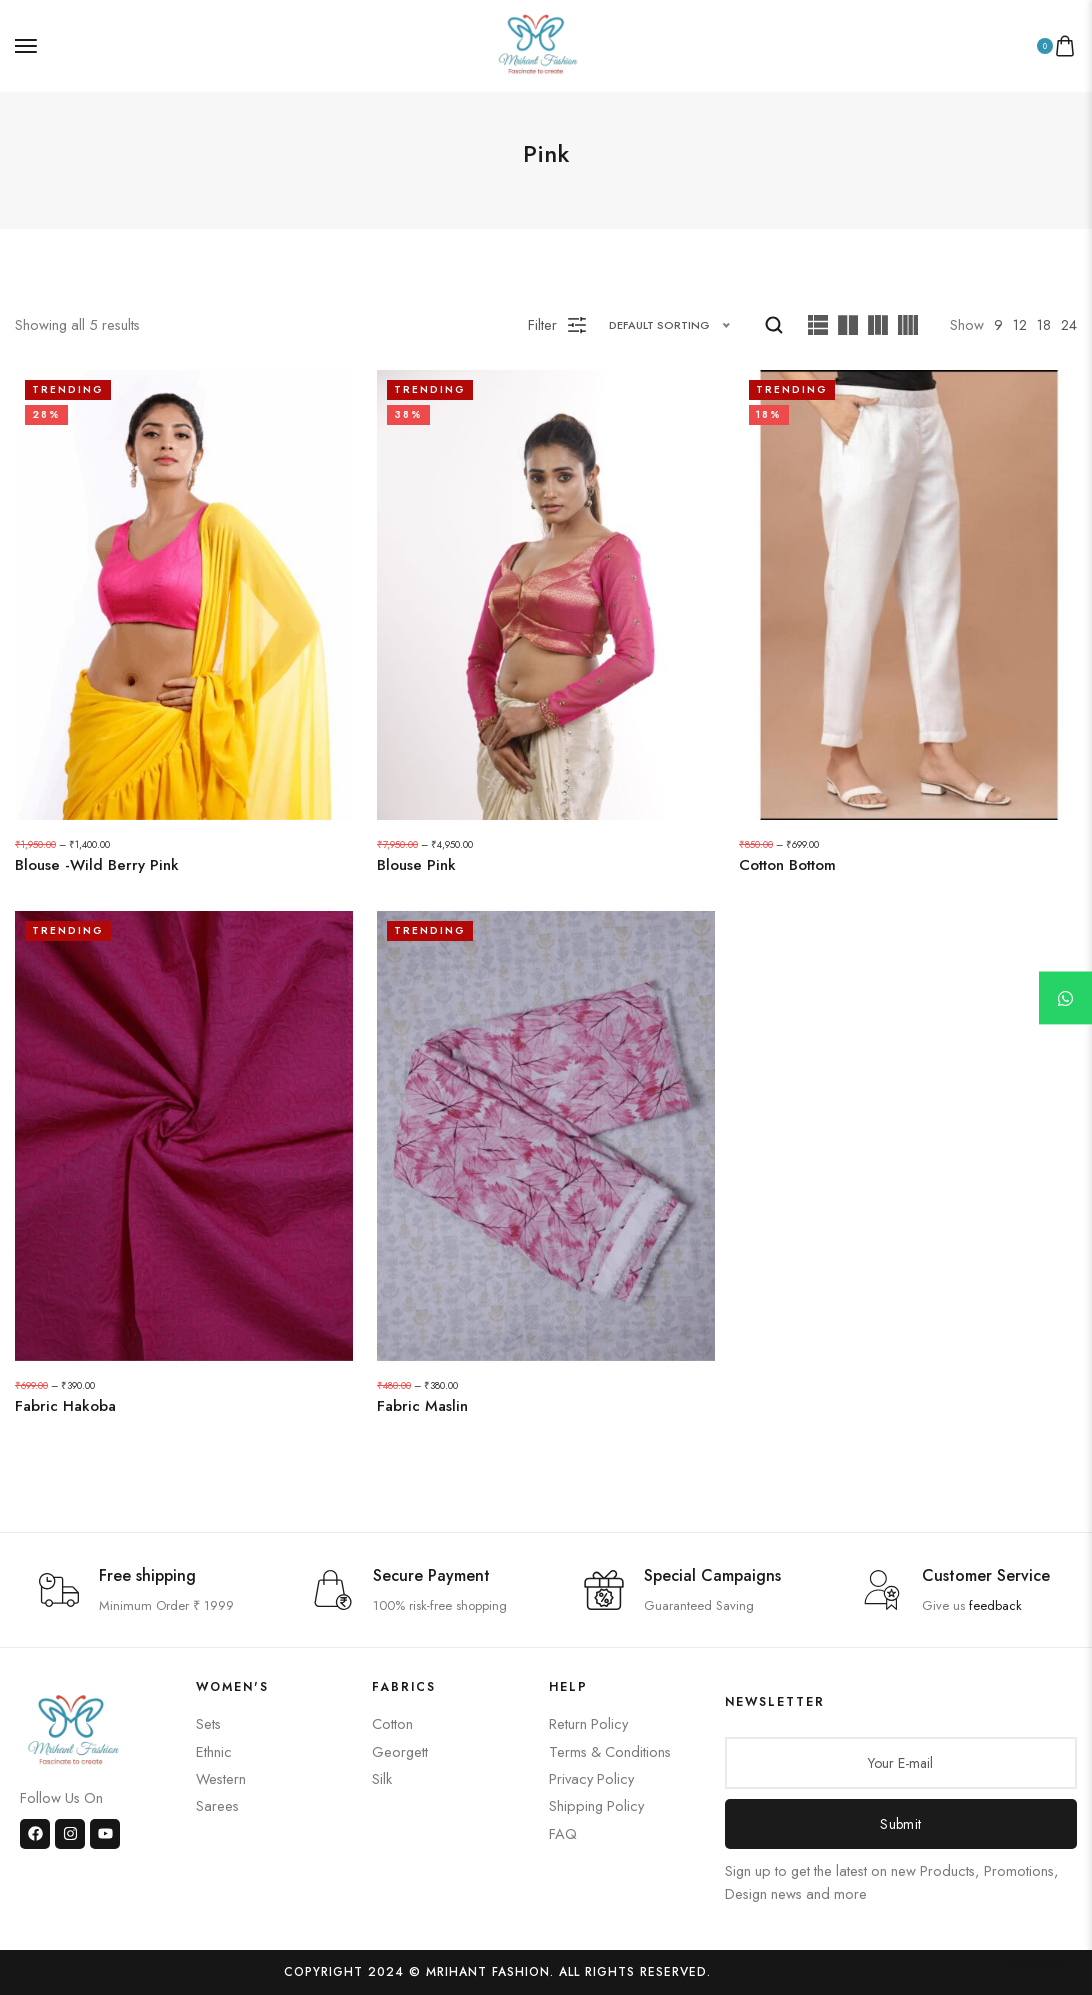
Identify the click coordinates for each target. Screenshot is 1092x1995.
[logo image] (538, 43)
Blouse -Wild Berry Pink (97, 865)
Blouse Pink (416, 865)
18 (1044, 324)
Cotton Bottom (787, 865)
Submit (900, 1824)
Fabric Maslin (422, 1406)
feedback (995, 1605)
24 (1069, 324)
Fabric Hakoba (65, 1406)
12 (1020, 324)
